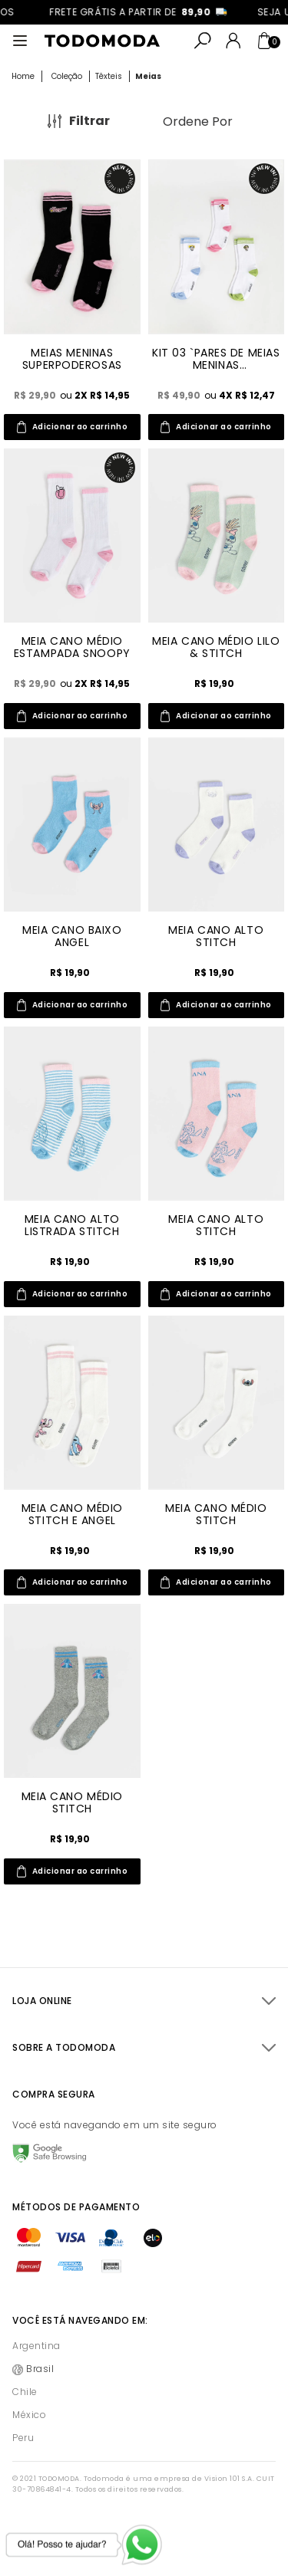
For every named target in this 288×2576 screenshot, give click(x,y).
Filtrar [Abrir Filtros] (89, 121)
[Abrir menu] (20, 41)
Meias (148, 76)
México (29, 2414)
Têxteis (108, 76)
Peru (23, 2437)
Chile (25, 2391)
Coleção (66, 76)
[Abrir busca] (202, 40)
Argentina (36, 2345)
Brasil (40, 2368)
